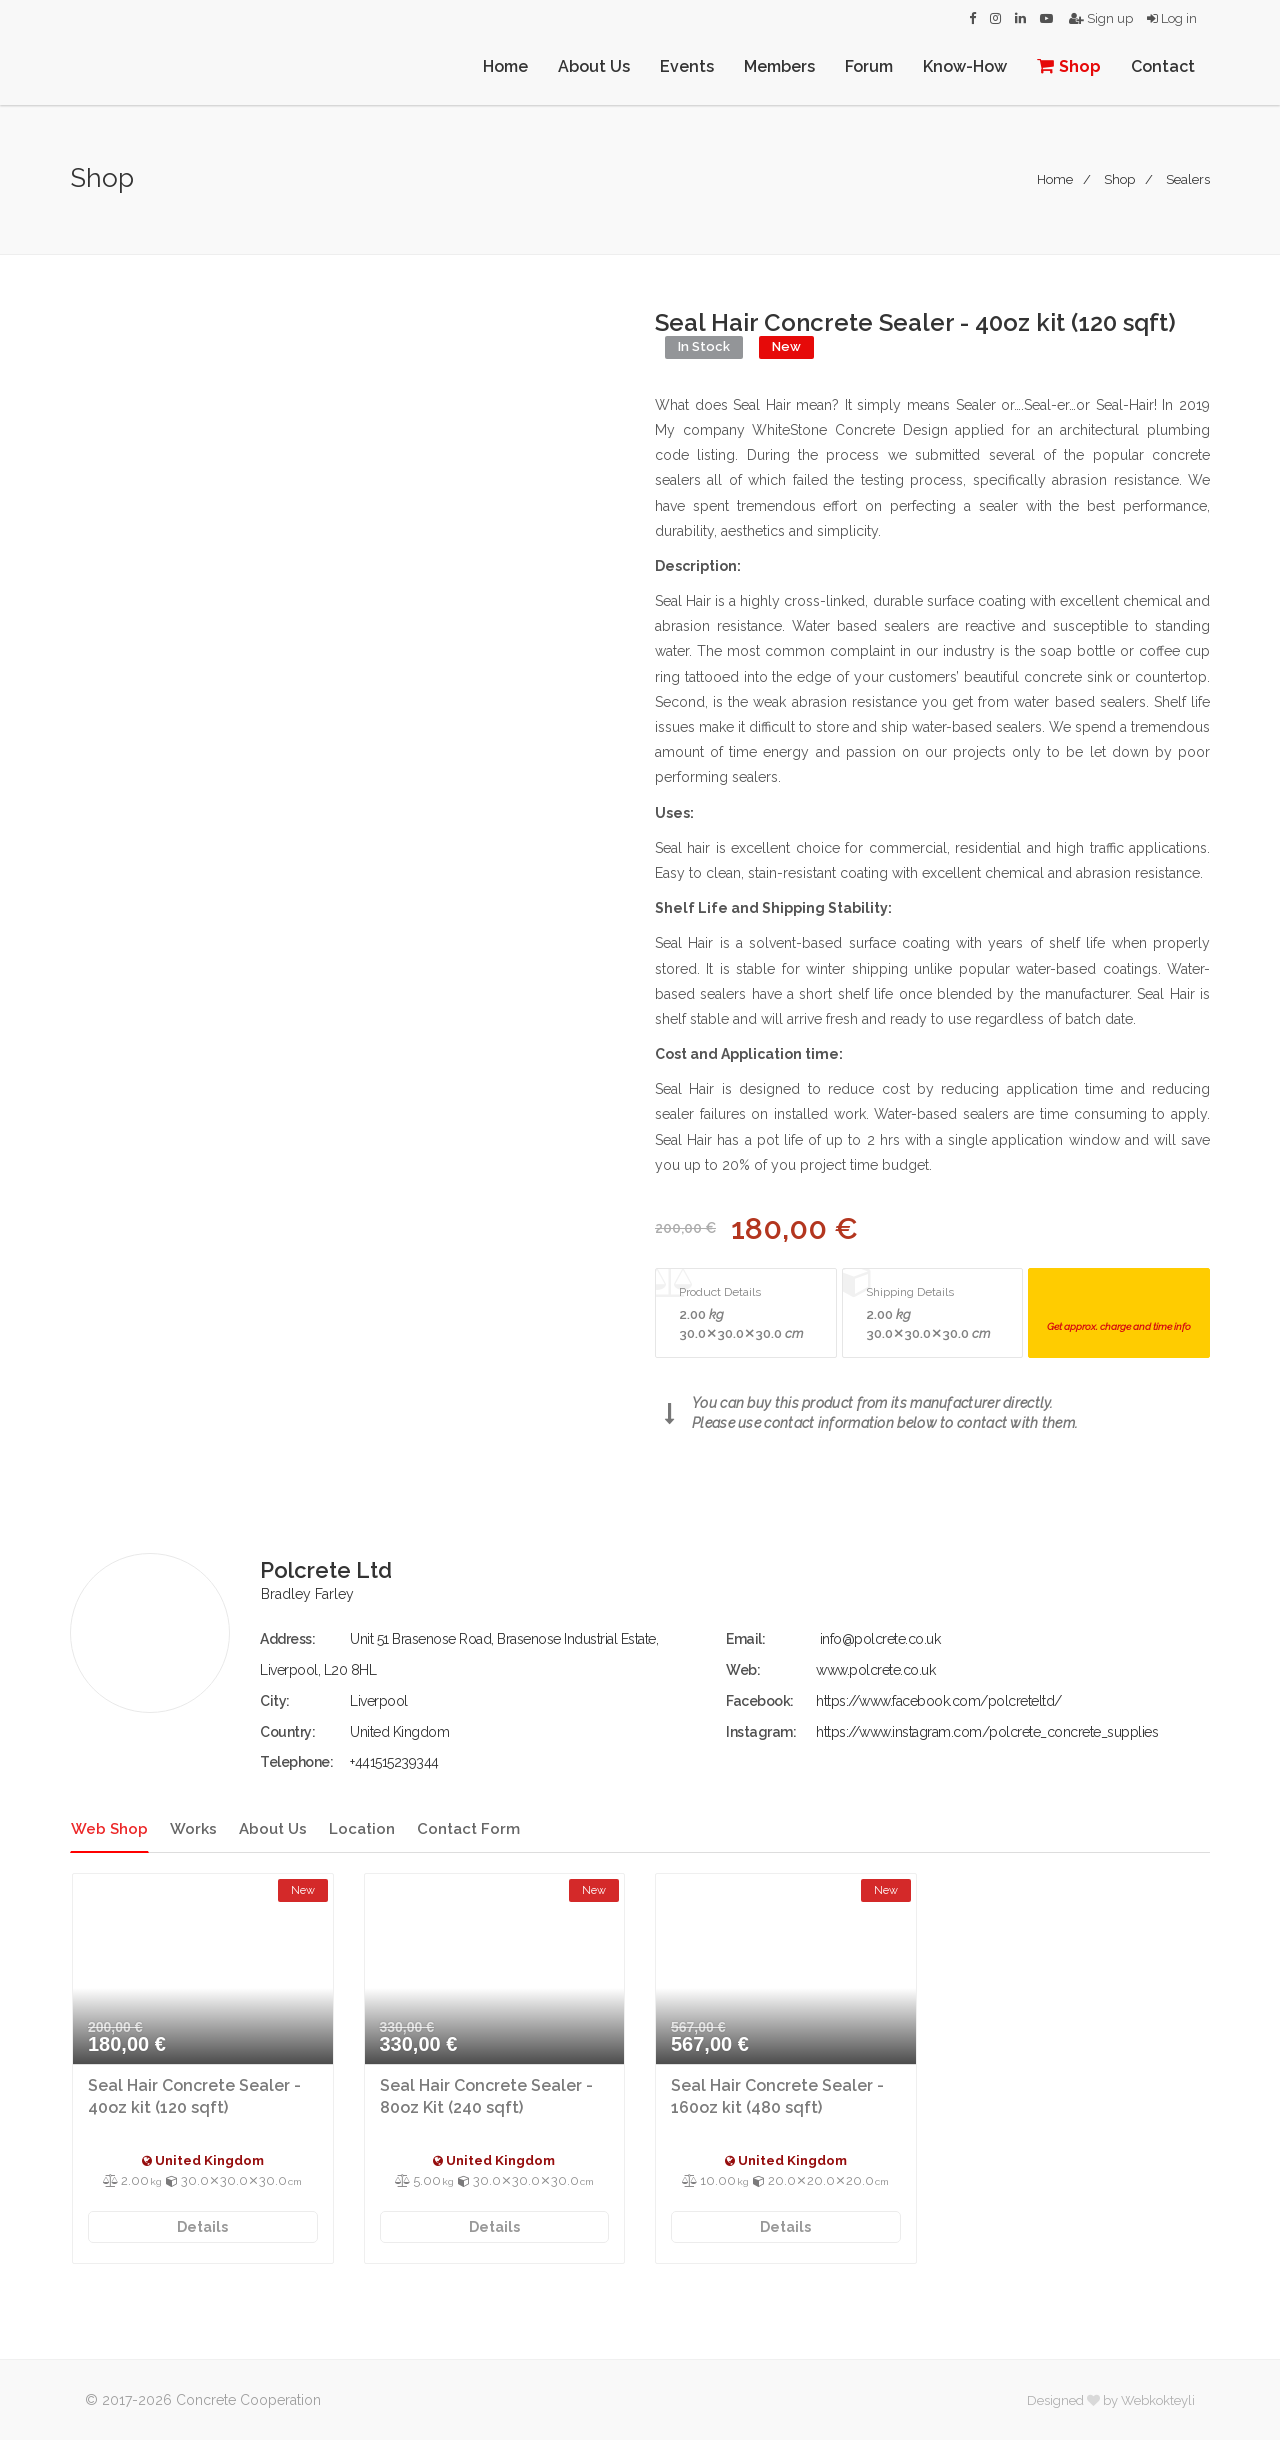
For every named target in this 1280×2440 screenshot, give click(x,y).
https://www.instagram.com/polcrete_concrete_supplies (987, 1732)
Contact (1163, 66)
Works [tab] (193, 1829)
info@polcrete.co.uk (880, 1639)
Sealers (1188, 179)
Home (505, 66)
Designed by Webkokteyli (1111, 2400)
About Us (594, 66)
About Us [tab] (273, 1829)
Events (687, 66)
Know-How (965, 66)
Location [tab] (362, 1829)
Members (779, 66)
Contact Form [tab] (468, 1829)
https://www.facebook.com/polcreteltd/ (939, 1701)
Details (202, 2227)
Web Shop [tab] (109, 1829)
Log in (1172, 18)
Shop (1069, 66)
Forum (869, 66)
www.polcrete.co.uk (875, 1670)
